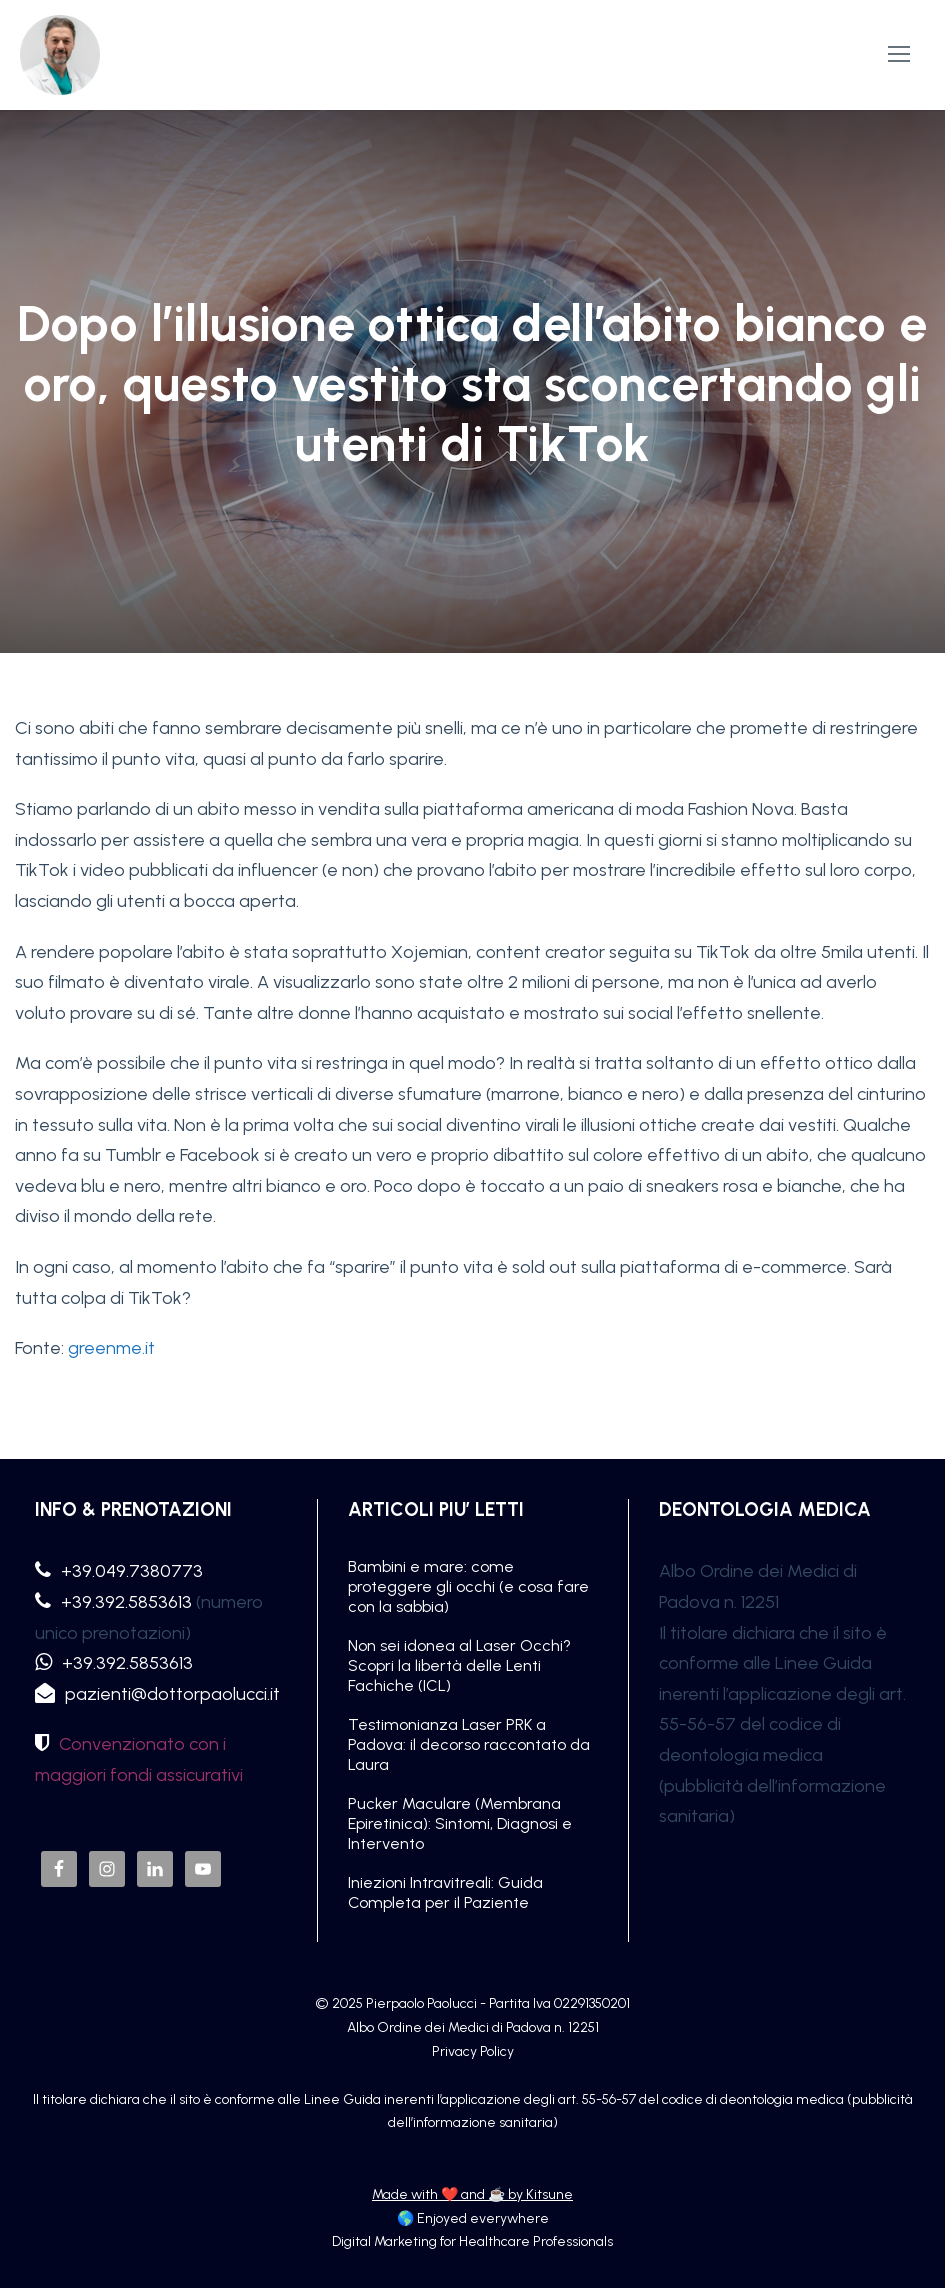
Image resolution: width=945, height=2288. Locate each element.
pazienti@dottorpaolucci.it (172, 1694)
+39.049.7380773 (132, 1571)
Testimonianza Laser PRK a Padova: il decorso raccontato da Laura (469, 1744)
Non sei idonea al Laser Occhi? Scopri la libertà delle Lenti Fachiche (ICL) (459, 1665)
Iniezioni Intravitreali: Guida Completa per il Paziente (445, 1892)
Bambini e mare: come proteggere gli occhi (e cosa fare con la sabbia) (468, 1586)
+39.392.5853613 (126, 1602)
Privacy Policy (473, 2051)
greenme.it (111, 1348)
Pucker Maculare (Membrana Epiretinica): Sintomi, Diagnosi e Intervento (460, 1823)
